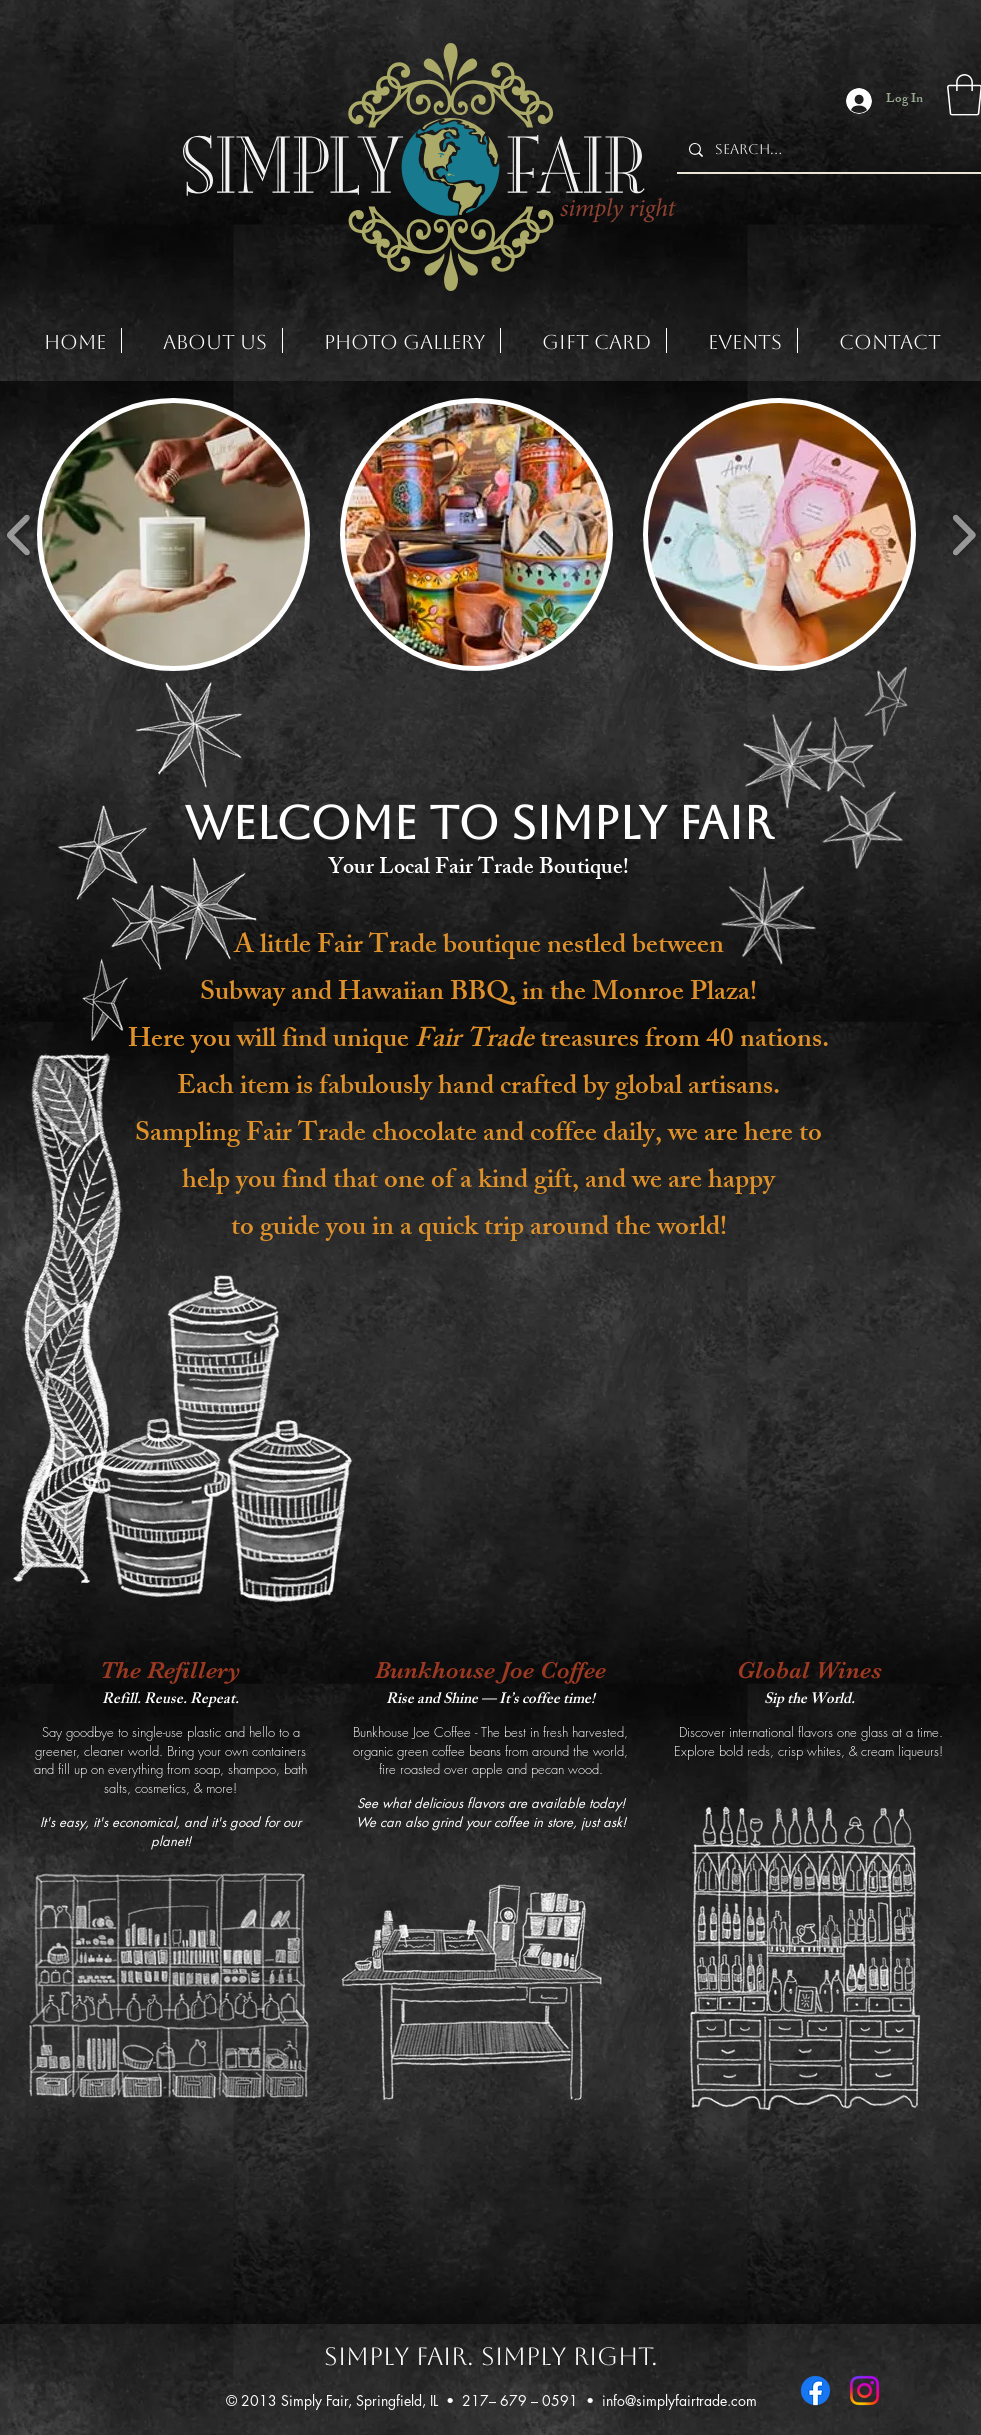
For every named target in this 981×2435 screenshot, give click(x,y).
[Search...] (827, 150)
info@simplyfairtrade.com (679, 2400)
